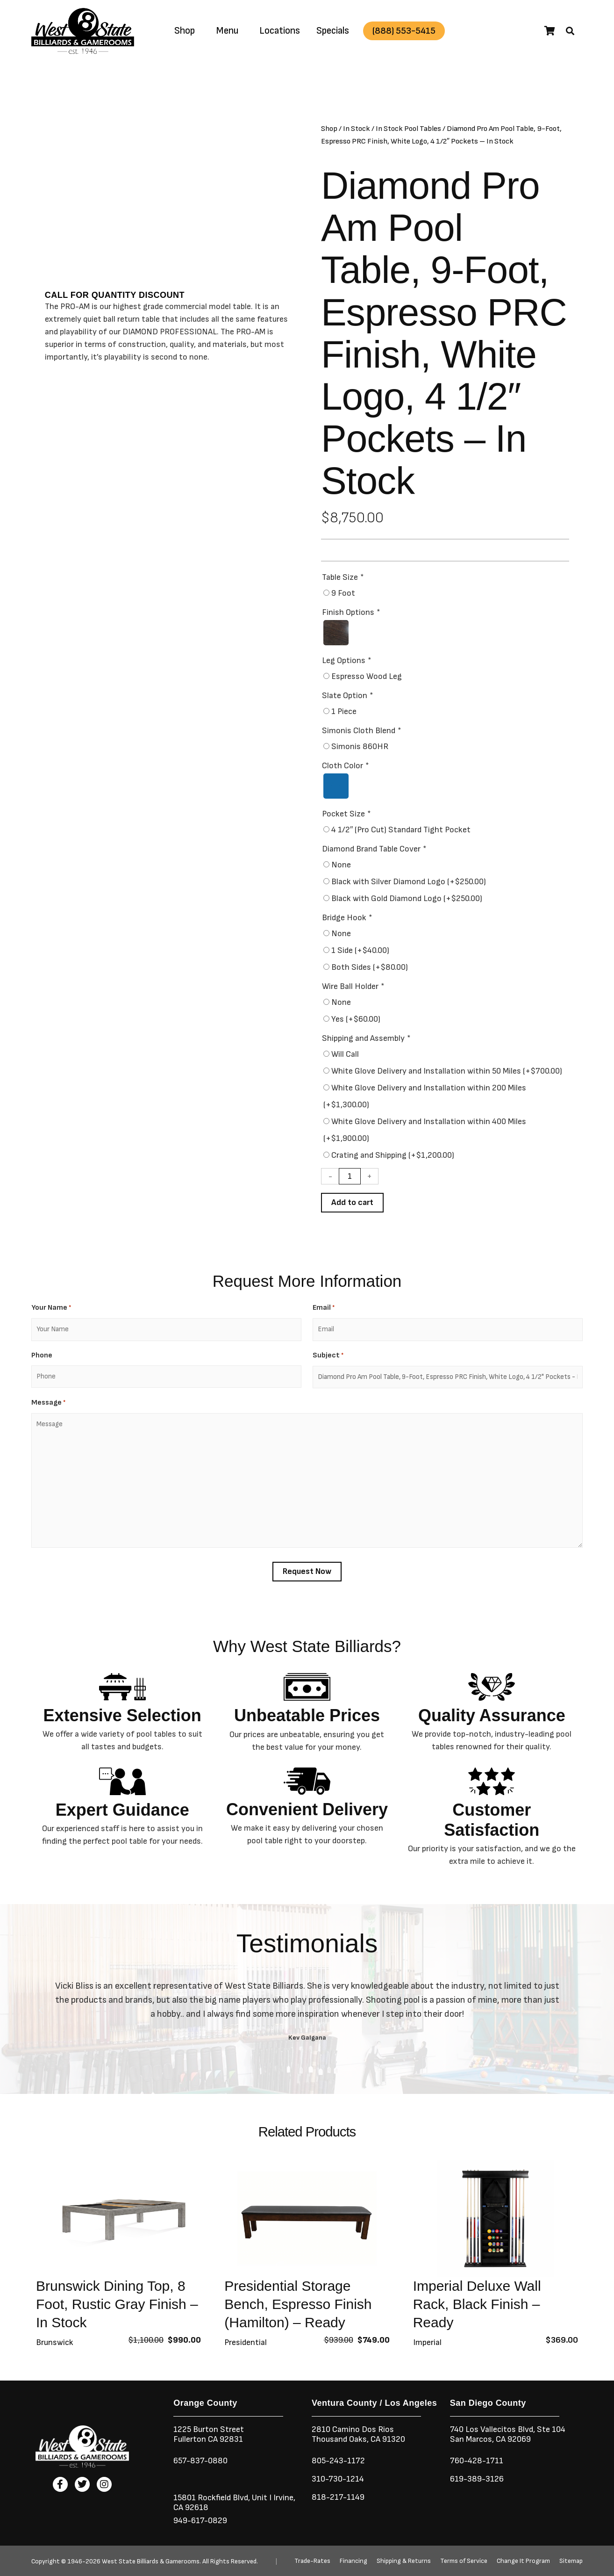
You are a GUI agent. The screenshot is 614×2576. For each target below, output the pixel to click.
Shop (329, 128)
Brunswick (54, 2342)
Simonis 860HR (359, 746)
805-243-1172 (338, 2461)
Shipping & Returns (404, 2561)
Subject (328, 1355)
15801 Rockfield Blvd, (211, 2498)
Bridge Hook (346, 918)
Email (324, 1308)
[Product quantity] (350, 1176)
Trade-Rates (312, 2561)
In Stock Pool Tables (408, 128)
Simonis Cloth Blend (361, 731)
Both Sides (369, 967)
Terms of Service (463, 2561)
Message (48, 1403)
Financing (353, 2561)
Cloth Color (345, 766)
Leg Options (346, 660)
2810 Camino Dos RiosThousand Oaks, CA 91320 (358, 2434)
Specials (332, 30)
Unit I (260, 2498)
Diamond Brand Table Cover (374, 849)
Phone (41, 1355)
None (341, 865)
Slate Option (347, 695)
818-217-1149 (338, 2497)
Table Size (342, 577)
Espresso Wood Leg (366, 676)
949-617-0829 (200, 2520)
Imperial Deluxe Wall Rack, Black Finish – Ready (477, 2304)
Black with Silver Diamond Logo (408, 882)
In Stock (356, 128)
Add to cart (352, 1202)
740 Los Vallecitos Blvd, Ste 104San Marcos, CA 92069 (507, 2434)
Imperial (427, 2342)
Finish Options (350, 612)
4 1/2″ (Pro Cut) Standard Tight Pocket (401, 830)
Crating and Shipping (392, 1155)
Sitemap (571, 2561)
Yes (355, 1019)
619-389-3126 (477, 2479)
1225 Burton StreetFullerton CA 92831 (208, 2434)
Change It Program (523, 2561)
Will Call (345, 1054)
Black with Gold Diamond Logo (406, 898)
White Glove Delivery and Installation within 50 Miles (446, 1071)
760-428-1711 (477, 2461)
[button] (570, 31)
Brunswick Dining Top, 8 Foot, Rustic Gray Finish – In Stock (117, 2304)
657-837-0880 (200, 2461)
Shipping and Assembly (366, 1038)
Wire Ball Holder (353, 986)
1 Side (360, 950)
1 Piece (344, 711)
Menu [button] (227, 30)
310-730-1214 (338, 2479)
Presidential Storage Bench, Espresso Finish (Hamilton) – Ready (297, 2304)
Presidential (245, 2342)
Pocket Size (346, 814)
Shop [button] (184, 30)
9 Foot (343, 593)
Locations (279, 30)
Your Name (51, 1308)
